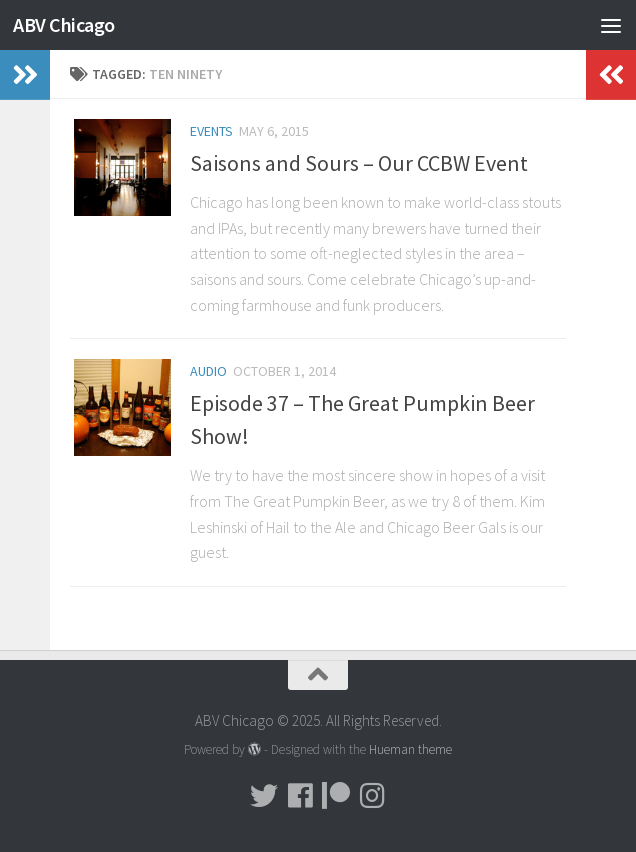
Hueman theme (410, 749)
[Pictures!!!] (372, 796)
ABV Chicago (68, 24)
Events (211, 131)
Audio (208, 371)
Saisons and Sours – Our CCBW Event (359, 163)
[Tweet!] (264, 796)
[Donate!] (336, 796)
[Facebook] (300, 796)
